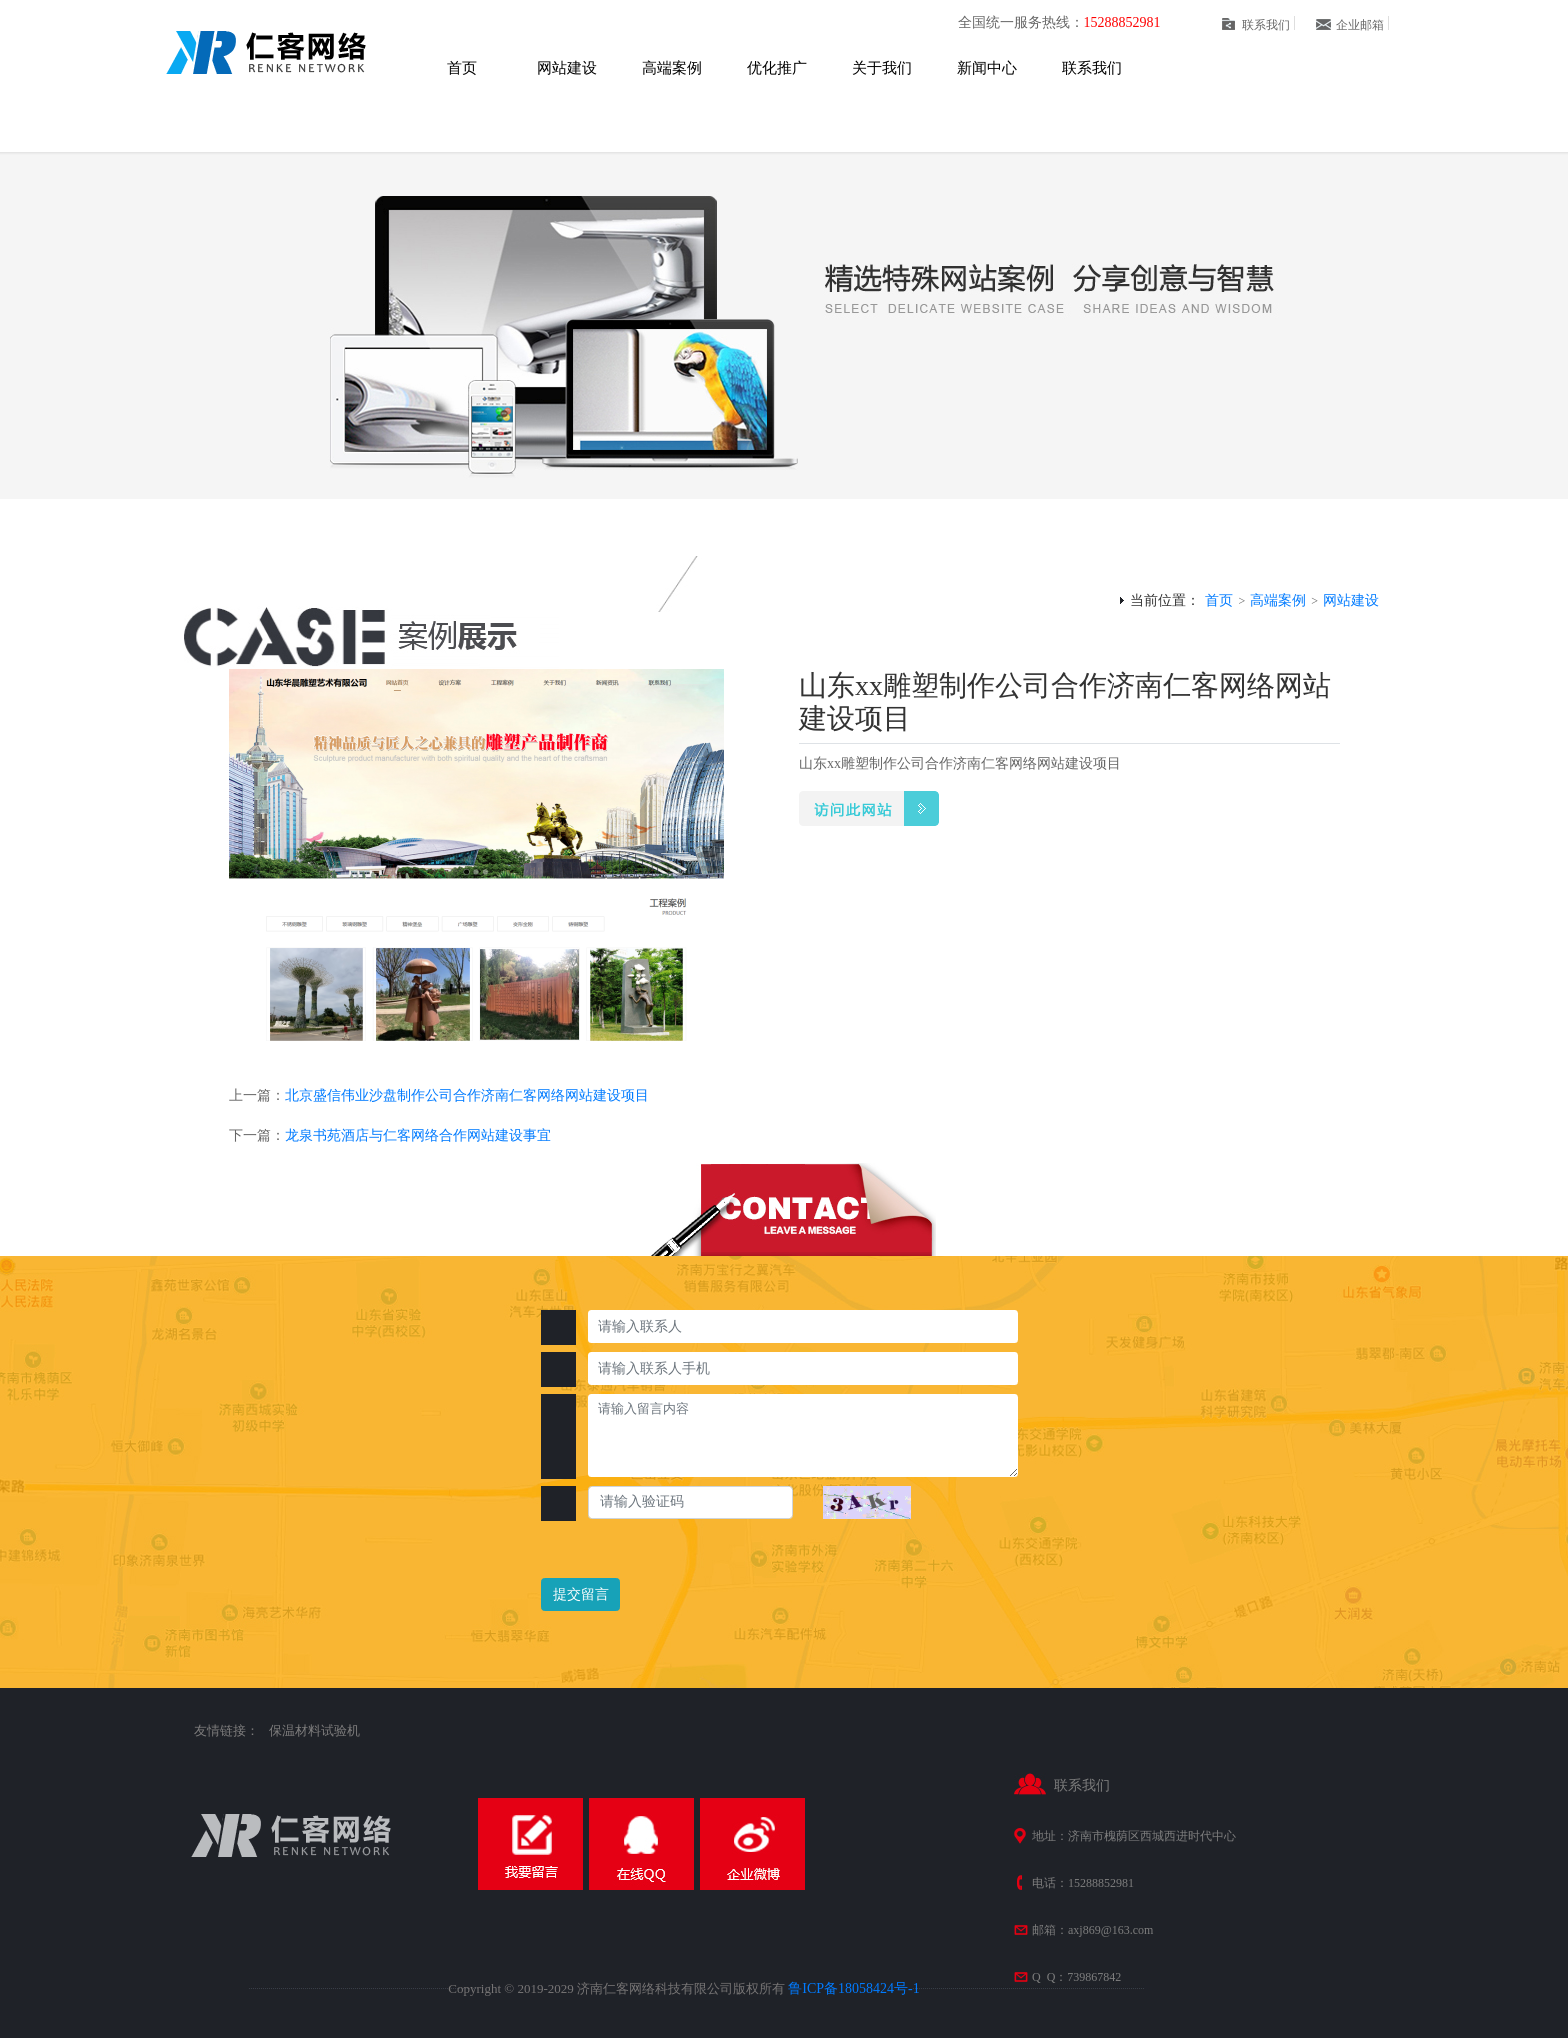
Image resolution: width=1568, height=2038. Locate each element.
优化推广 (777, 67)
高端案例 (672, 67)
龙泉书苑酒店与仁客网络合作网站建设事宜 (418, 1135)
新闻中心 (987, 67)
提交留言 (581, 1594)
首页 (462, 67)
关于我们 (882, 67)
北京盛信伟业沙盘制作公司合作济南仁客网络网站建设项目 (467, 1095)
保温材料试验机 (314, 1730)
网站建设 (567, 67)
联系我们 (1092, 67)
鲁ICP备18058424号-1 (853, 1988)
